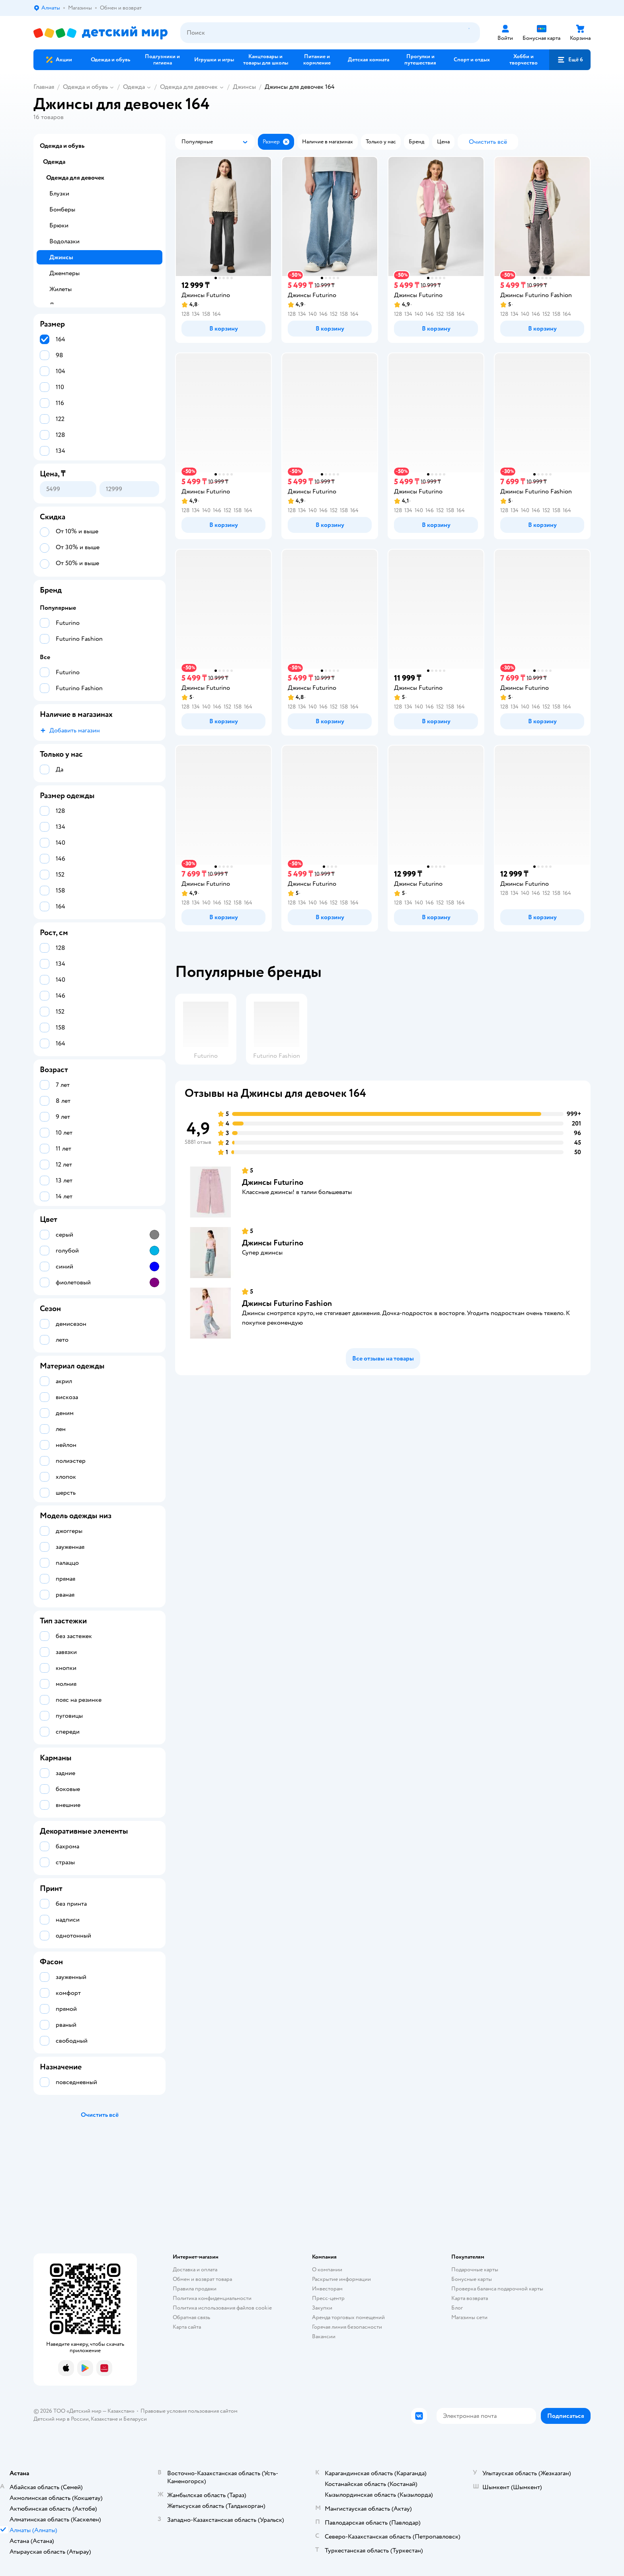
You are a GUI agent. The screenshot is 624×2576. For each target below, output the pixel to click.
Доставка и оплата (195, 2269)
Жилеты (60, 289)
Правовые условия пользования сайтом (189, 2411)
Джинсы (244, 87)
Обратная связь (191, 2317)
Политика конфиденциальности (212, 2298)
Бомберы (62, 209)
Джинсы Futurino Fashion (287, 1303)
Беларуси (135, 2418)
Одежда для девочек (189, 87)
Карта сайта (187, 2326)
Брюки (58, 225)
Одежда (134, 87)
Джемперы (64, 273)
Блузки (59, 194)
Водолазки (64, 241)
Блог (457, 2307)
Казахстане (104, 2418)
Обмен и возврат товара (202, 2279)
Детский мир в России (61, 2418)
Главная (43, 87)
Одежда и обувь (85, 87)
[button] (570, 59)
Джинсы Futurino (272, 1182)
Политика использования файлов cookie (222, 2307)
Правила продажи (194, 2288)
